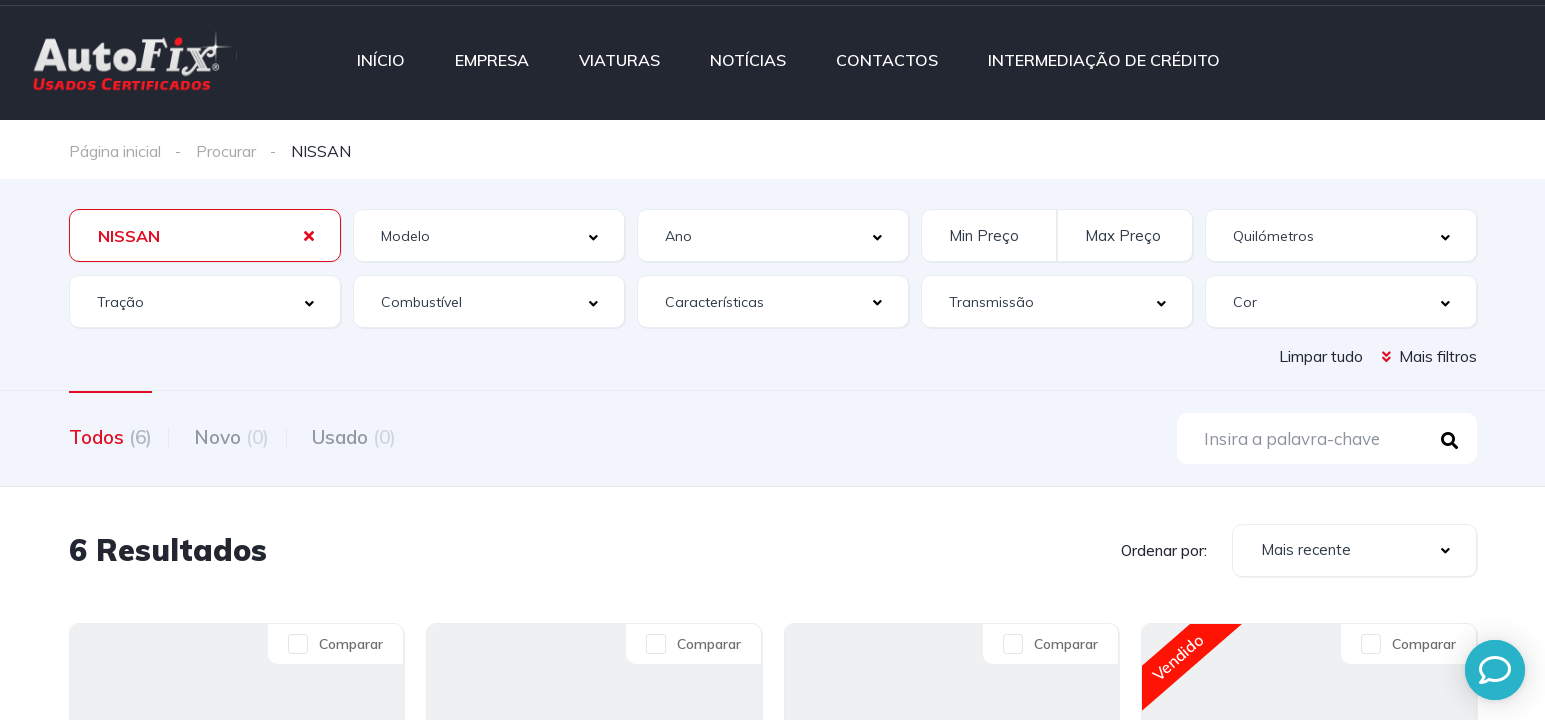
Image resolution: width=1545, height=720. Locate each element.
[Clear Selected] (309, 235)
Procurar (226, 151)
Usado (369, 436)
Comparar (351, 647)
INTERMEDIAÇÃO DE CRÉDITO (1104, 60)
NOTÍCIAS (748, 60)
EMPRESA (492, 60)
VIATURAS (619, 60)
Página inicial (115, 151)
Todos (110, 436)
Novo (239, 436)
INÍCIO (381, 60)
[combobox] (205, 235)
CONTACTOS (887, 60)
